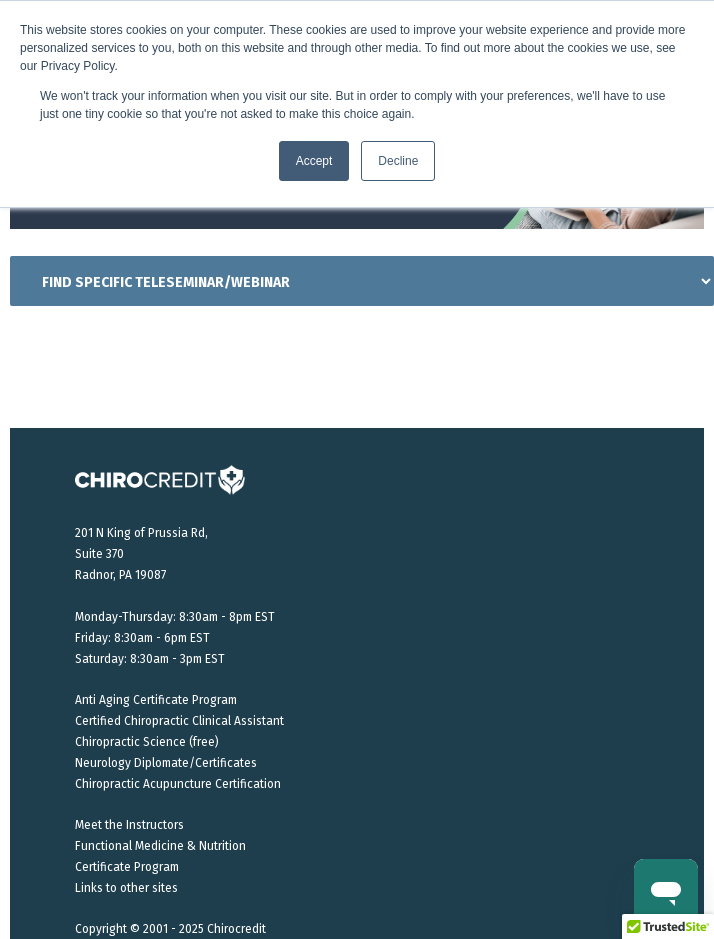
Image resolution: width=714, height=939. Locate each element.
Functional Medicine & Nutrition (160, 846)
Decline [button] (398, 161)
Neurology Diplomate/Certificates (166, 763)
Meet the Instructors (129, 825)
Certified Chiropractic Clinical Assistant (179, 721)
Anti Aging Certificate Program (156, 700)
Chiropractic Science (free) (147, 742)
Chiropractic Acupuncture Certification (178, 784)
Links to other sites (126, 888)
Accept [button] (314, 161)
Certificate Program (127, 867)
